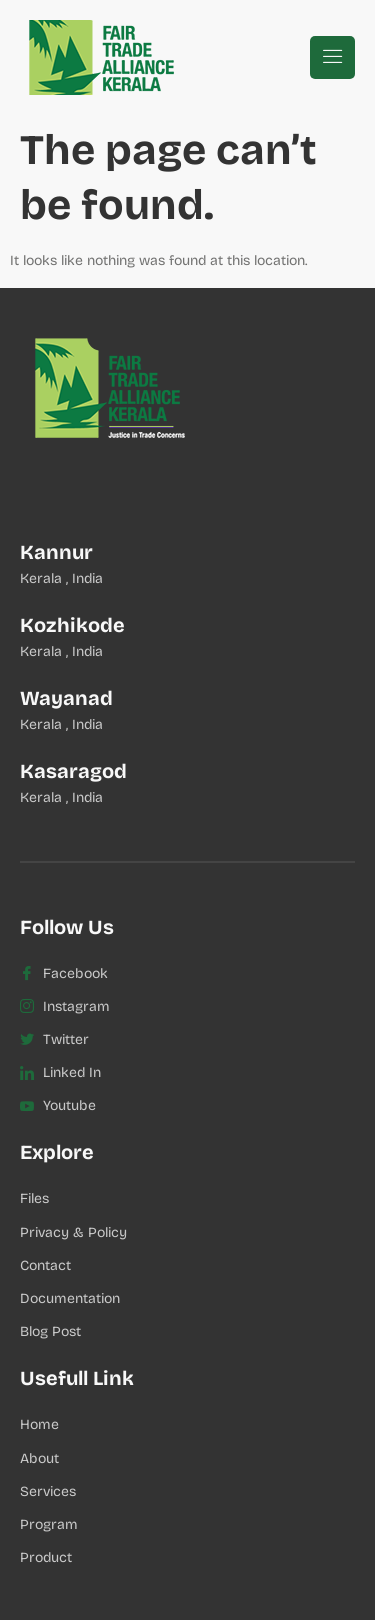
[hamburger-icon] (332, 57)
